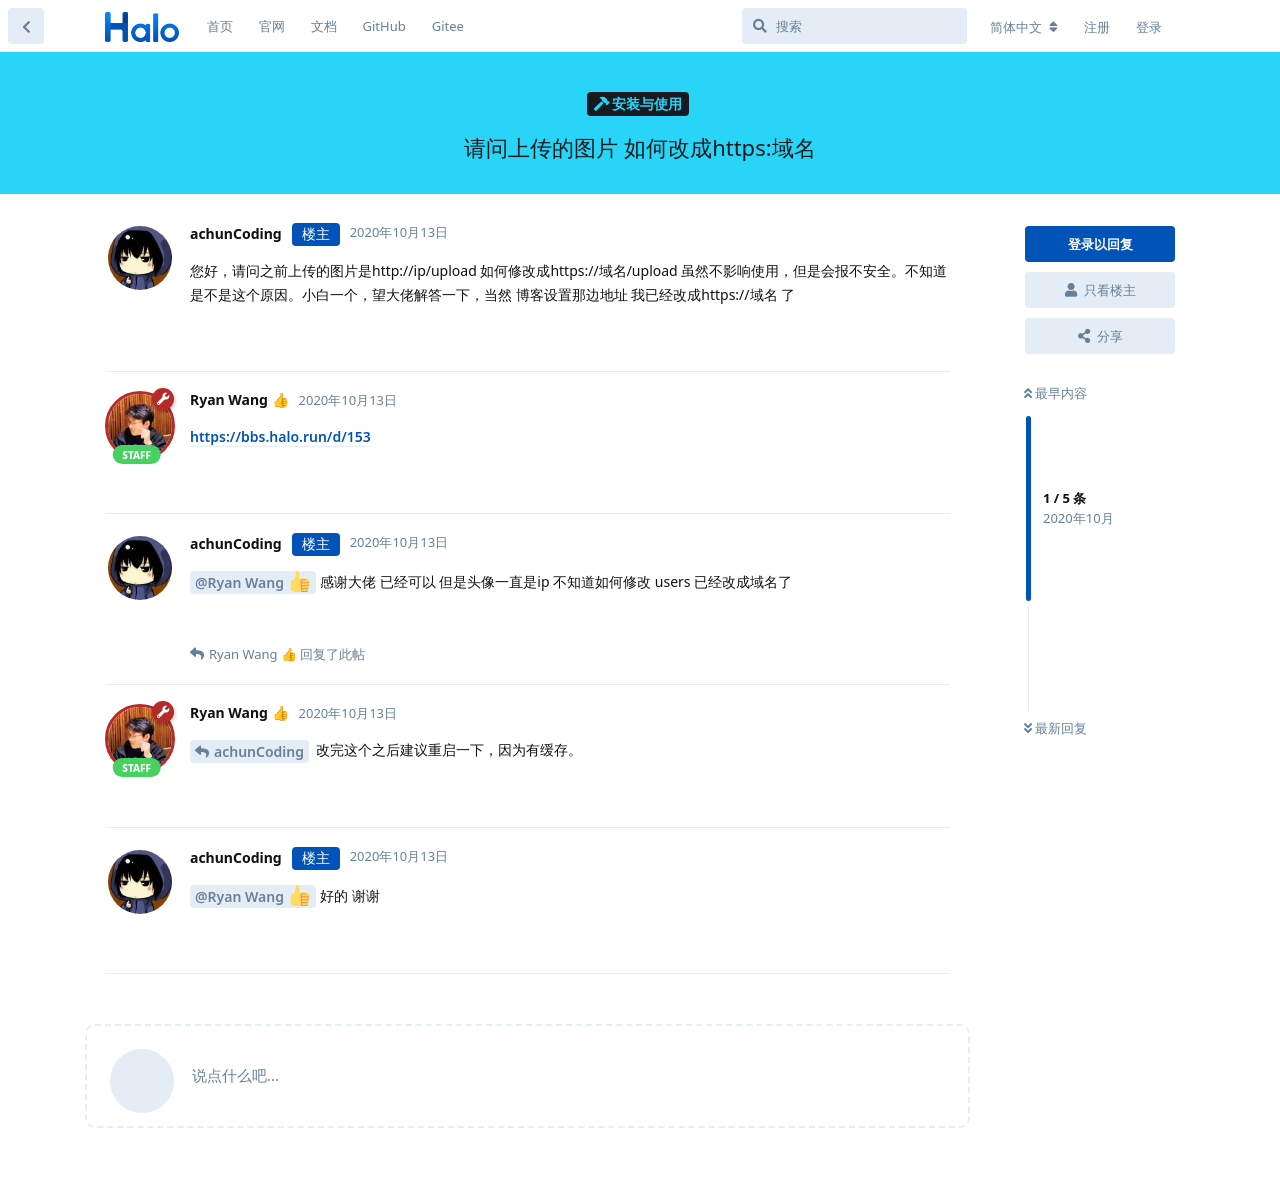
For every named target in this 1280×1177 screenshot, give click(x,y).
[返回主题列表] (26, 26)
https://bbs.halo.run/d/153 (280, 436)
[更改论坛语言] (1024, 27)
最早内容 (1055, 393)
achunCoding (259, 751)
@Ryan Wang (252, 581)
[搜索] (854, 26)
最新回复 (1055, 728)
